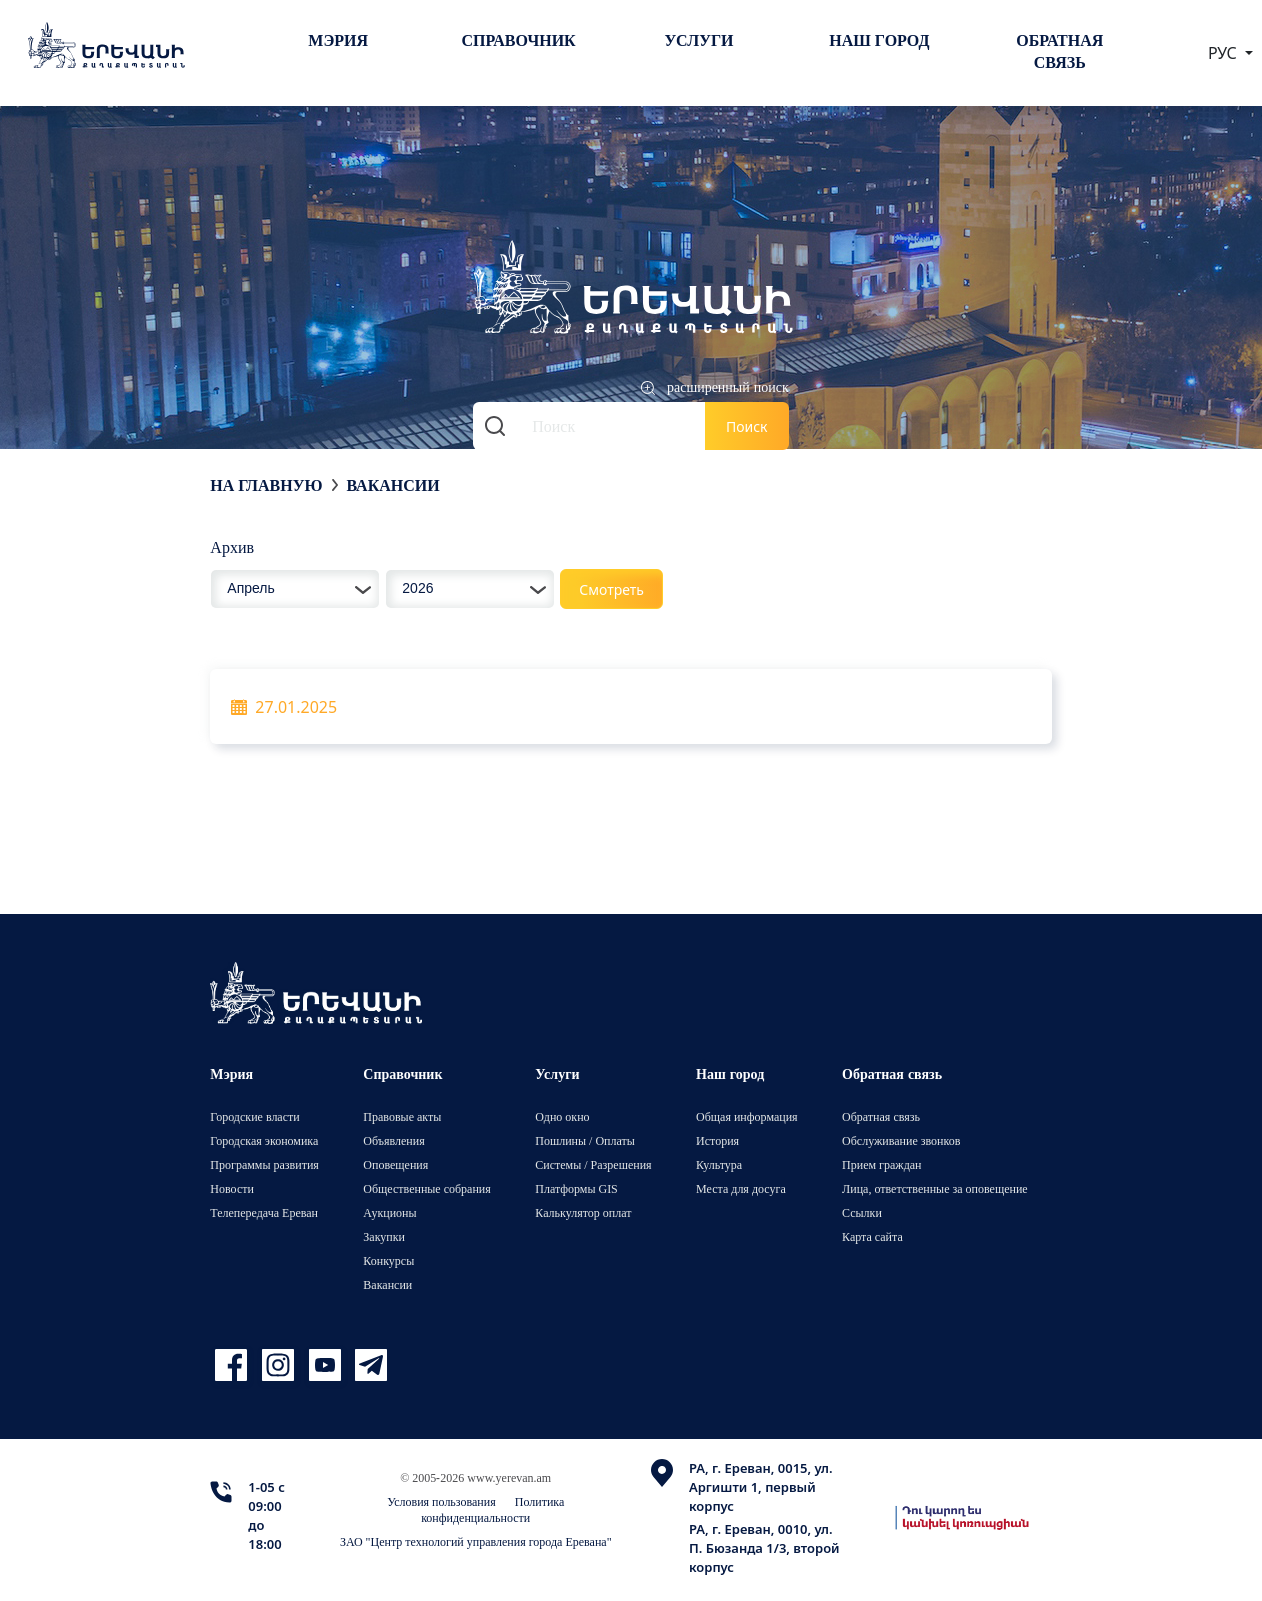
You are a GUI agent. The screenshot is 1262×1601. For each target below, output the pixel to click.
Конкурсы (388, 1260)
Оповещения (395, 1164)
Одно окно (562, 1116)
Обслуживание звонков (901, 1140)
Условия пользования (441, 1501)
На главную (266, 485)
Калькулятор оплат (583, 1212)
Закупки (384, 1236)
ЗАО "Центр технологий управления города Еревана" (476, 1541)
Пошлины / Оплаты (585, 1140)
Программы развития (264, 1164)
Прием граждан (881, 1164)
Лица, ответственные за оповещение (935, 1188)
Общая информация (747, 1116)
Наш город (879, 40)
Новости (232, 1188)
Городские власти (254, 1116)
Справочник (518, 40)
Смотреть (611, 589)
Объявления (393, 1140)
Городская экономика (264, 1140)
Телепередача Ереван (264, 1212)
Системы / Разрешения (593, 1164)
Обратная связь (1059, 51)
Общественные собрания (426, 1188)
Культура (719, 1164)
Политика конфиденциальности (492, 1509)
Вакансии (392, 485)
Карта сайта (872, 1236)
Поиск (747, 426)
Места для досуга (741, 1188)
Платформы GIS (576, 1188)
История (717, 1140)
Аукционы (389, 1212)
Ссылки (862, 1212)
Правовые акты (402, 1116)
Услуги (698, 40)
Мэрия (338, 40)
